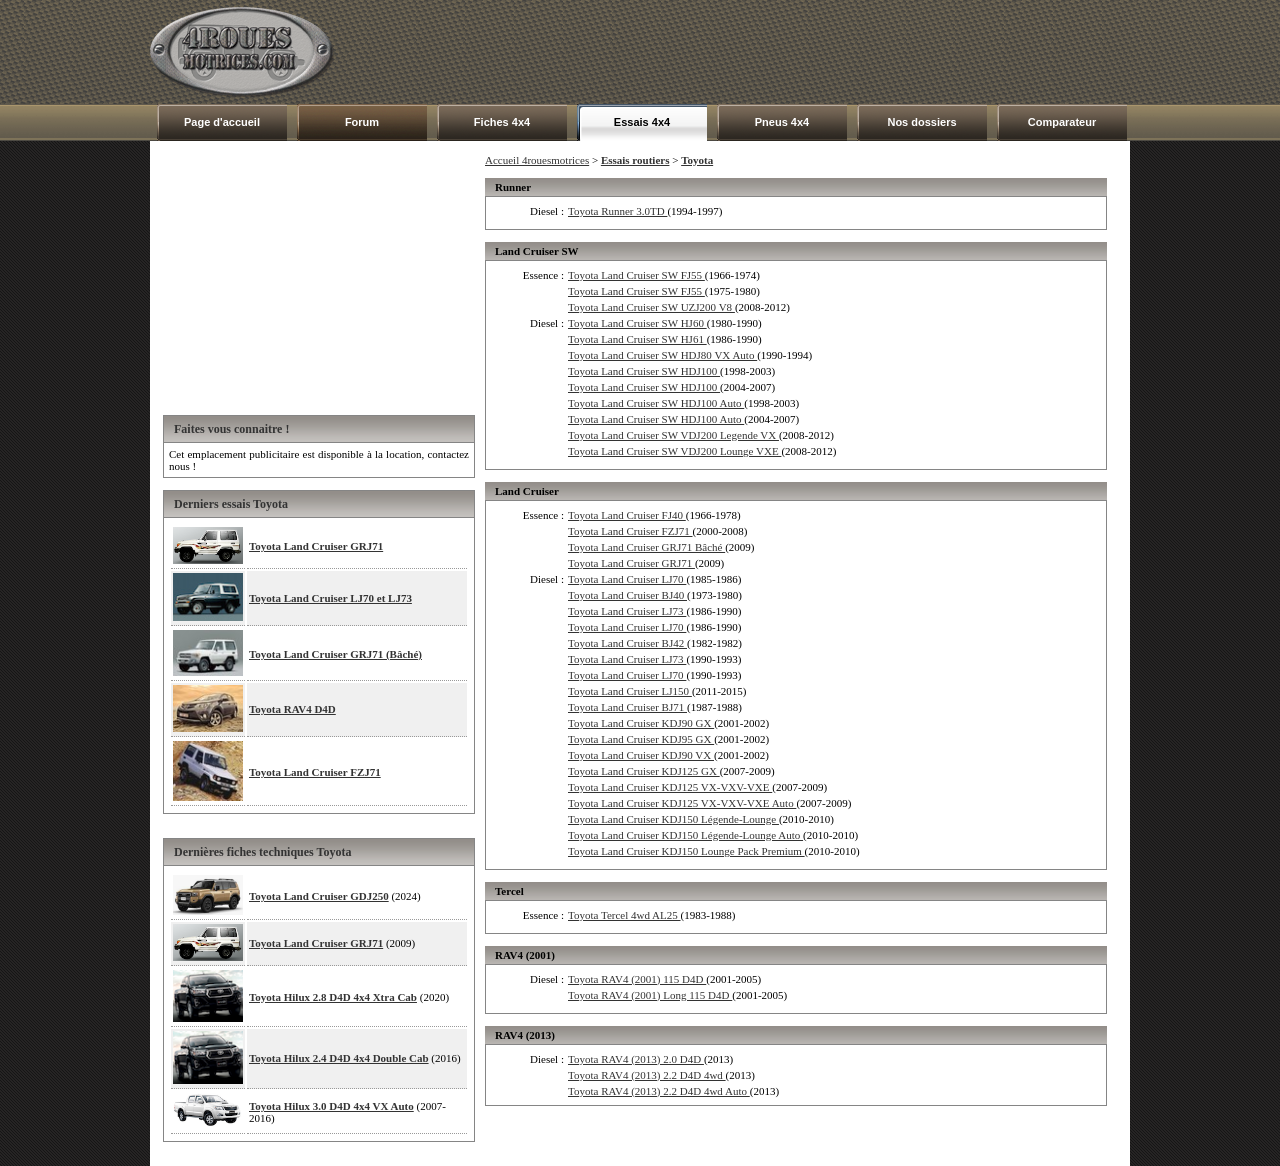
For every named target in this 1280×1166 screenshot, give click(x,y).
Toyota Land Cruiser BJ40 (627, 595)
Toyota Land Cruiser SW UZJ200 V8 (651, 307)
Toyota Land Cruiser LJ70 (627, 579)
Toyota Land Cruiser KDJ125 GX (644, 771)
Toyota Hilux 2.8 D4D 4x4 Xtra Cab (333, 997)
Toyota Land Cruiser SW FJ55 (636, 275)
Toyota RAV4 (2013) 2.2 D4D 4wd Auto (659, 1091)
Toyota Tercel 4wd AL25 (624, 915)
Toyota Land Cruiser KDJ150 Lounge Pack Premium (686, 851)
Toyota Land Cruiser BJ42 (627, 643)
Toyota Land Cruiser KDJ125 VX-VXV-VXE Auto (682, 803)
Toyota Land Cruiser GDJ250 (319, 896)
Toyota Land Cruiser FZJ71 (315, 772)
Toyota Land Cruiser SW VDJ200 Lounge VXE (674, 451)
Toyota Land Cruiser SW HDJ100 (644, 371)
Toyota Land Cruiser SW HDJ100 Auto (656, 403)
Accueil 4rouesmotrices (537, 160)
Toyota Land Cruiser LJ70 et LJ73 (330, 598)
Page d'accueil (222, 122)
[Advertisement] (766, 52)
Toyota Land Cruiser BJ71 (627, 707)
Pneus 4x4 (782, 122)
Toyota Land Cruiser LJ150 (630, 691)
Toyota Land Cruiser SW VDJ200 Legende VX (673, 435)
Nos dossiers (921, 122)
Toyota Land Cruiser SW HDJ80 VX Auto (662, 355)
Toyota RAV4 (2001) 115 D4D (637, 979)
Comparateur (1062, 122)
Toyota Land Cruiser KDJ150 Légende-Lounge (673, 819)
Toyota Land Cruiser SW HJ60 (637, 323)
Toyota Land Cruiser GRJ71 (316, 546)
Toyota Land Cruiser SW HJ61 (637, 339)
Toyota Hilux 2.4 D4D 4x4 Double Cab (339, 1058)
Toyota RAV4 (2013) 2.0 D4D (636, 1059)
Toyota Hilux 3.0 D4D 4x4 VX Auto (331, 1106)
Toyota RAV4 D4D (292, 709)
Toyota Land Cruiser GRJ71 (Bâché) (335, 654)
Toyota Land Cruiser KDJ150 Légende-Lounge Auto (685, 835)
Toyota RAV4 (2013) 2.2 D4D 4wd (647, 1075)
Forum (362, 122)
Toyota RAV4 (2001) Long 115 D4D (650, 995)
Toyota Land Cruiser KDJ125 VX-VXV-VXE (670, 787)
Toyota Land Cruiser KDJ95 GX (641, 739)
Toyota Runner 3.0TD (617, 211)
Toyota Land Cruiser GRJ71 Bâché (646, 547)
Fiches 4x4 (502, 122)
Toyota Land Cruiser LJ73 (627, 611)
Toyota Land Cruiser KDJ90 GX (641, 723)
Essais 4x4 (642, 122)
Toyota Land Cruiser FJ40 (627, 515)
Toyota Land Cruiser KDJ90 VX (641, 755)
